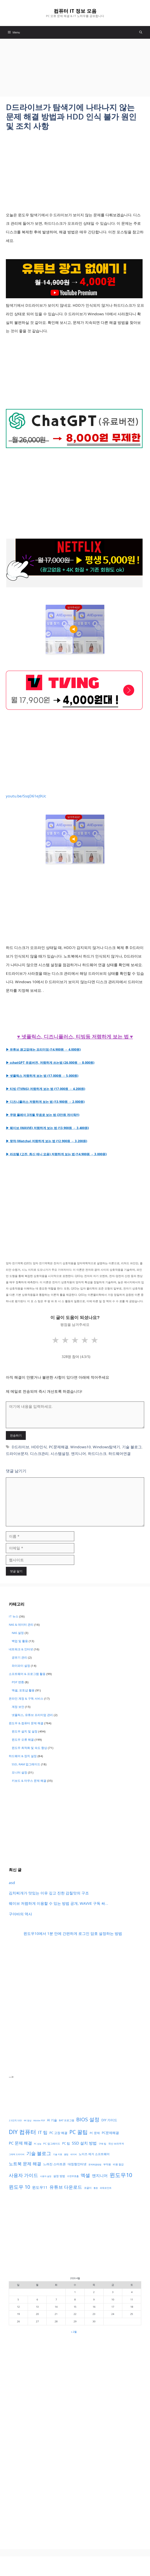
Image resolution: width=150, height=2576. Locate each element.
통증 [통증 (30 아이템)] (96, 2188)
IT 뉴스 (13, 1616)
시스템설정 (60, 1453)
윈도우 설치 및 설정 (25, 1731)
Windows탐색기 (106, 1446)
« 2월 (74, 2331)
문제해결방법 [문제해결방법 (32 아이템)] (94, 2164)
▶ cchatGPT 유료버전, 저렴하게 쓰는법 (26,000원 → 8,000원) (50, 1062)
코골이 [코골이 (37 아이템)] (88, 2188)
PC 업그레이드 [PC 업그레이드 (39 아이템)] (51, 2143)
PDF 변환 (18, 1682)
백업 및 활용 (20, 1641)
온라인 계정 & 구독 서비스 (26, 1698)
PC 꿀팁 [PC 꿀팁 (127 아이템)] (78, 2132)
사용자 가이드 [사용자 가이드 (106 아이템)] (23, 2175)
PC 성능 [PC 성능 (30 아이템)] (37, 2143)
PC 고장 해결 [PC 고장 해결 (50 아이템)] (58, 2133)
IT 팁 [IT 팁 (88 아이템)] (42, 2132)
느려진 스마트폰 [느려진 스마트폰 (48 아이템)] (54, 2164)
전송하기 (16, 1435)
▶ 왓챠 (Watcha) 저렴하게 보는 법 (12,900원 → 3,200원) (46, 1141)
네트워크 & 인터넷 (21, 1649)
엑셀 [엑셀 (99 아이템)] (85, 2175)
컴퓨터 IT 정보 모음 (75, 10)
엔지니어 (78, 1453)
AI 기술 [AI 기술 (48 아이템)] (52, 2120)
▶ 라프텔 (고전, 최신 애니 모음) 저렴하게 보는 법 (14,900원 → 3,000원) (56, 1154)
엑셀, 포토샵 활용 (23, 1690)
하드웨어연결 (119, 1453)
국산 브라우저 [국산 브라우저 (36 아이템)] (116, 2143)
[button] (140, 32)
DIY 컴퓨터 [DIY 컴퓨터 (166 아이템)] (22, 2132)
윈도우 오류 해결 (23, 1739)
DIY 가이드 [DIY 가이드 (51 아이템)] (109, 2120)
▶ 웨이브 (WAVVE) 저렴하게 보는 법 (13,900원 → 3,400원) (47, 1128)
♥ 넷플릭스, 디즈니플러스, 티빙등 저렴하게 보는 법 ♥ (75, 1036)
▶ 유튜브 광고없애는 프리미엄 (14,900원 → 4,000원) (43, 1049)
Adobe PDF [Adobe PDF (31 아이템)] (39, 2120)
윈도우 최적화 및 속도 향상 (29, 1748)
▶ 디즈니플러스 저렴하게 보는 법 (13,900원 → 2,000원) (45, 1102)
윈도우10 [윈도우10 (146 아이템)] (121, 2175)
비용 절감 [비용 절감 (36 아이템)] (118, 2164)
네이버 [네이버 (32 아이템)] (73, 2154)
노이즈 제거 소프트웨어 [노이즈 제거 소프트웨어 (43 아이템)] (94, 2154)
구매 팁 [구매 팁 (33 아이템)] (102, 2143)
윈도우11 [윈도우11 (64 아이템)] (39, 2187)
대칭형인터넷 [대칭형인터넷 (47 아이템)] (77, 2164)
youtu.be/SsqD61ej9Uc (26, 796)
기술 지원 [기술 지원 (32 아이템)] (57, 2154)
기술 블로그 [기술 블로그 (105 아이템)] (38, 2153)
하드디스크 (97, 1453)
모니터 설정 (19, 1772)
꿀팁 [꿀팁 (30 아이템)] (66, 2154)
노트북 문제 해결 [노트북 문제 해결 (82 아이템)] (25, 2163)
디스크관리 (39, 1453)
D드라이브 (20, 1446)
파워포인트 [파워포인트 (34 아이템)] (106, 2187)
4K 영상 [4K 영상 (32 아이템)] (27, 2120)
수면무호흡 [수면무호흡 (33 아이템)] (73, 2176)
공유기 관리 (19, 1657)
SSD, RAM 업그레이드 (26, 1764)
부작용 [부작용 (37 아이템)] (107, 2164)
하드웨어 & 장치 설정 (23, 1756)
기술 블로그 (132, 1446)
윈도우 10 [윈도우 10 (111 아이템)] (19, 2186)
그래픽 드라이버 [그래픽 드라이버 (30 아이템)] (16, 2154)
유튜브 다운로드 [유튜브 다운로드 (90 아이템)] (65, 2187)
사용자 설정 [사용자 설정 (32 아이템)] (45, 2176)
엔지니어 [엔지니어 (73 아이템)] (100, 2175)
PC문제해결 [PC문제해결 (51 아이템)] (110, 2132)
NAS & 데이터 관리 (21, 1624)
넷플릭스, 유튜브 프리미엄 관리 (32, 1715)
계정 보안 (18, 1707)
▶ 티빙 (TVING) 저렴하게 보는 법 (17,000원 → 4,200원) (45, 1089)
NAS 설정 (18, 1633)
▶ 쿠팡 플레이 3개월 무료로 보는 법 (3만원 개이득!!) (42, 1115)
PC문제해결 (58, 1446)
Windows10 (80, 1446)
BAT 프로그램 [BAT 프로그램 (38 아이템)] (66, 2120)
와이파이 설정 (21, 1666)
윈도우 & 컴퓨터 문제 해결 (26, 1723)
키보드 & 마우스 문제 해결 (29, 1781)
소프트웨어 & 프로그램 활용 (27, 1674)
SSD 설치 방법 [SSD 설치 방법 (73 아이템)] (84, 2143)
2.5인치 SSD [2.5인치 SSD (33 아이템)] (15, 2120)
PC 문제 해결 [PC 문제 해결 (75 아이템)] (20, 2143)
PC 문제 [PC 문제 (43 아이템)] (95, 2133)
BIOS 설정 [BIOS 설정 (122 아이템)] (87, 2119)
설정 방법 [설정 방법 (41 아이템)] (59, 2176)
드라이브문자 (17, 1453)
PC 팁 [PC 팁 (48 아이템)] (66, 2143)
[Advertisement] (75, 67)
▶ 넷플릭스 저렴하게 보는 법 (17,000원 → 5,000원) (42, 1076)
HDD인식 (39, 1446)
